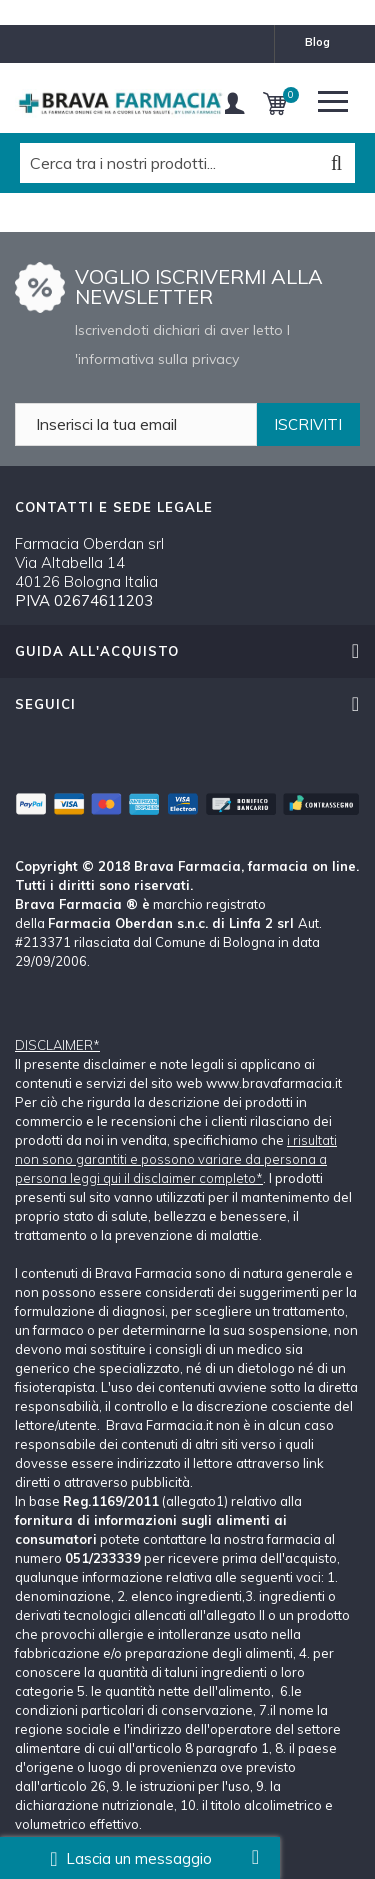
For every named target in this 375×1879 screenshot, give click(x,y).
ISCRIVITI (308, 424)
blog (317, 42)
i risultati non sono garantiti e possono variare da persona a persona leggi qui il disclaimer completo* (176, 1159)
